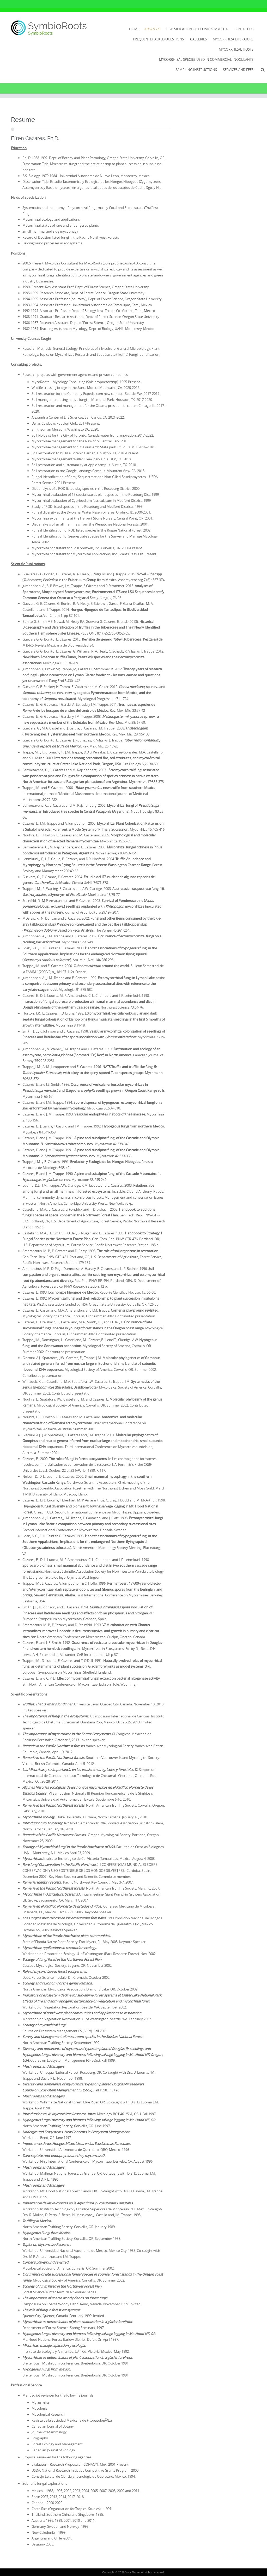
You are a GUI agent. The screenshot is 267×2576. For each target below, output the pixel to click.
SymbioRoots (57, 26)
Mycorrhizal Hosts (236, 49)
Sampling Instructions (196, 69)
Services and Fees (238, 69)
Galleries (198, 39)
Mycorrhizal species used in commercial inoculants (206, 59)
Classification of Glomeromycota (197, 29)
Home (134, 29)
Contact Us (243, 29)
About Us (152, 29)
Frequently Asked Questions (158, 39)
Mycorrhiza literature (233, 39)
